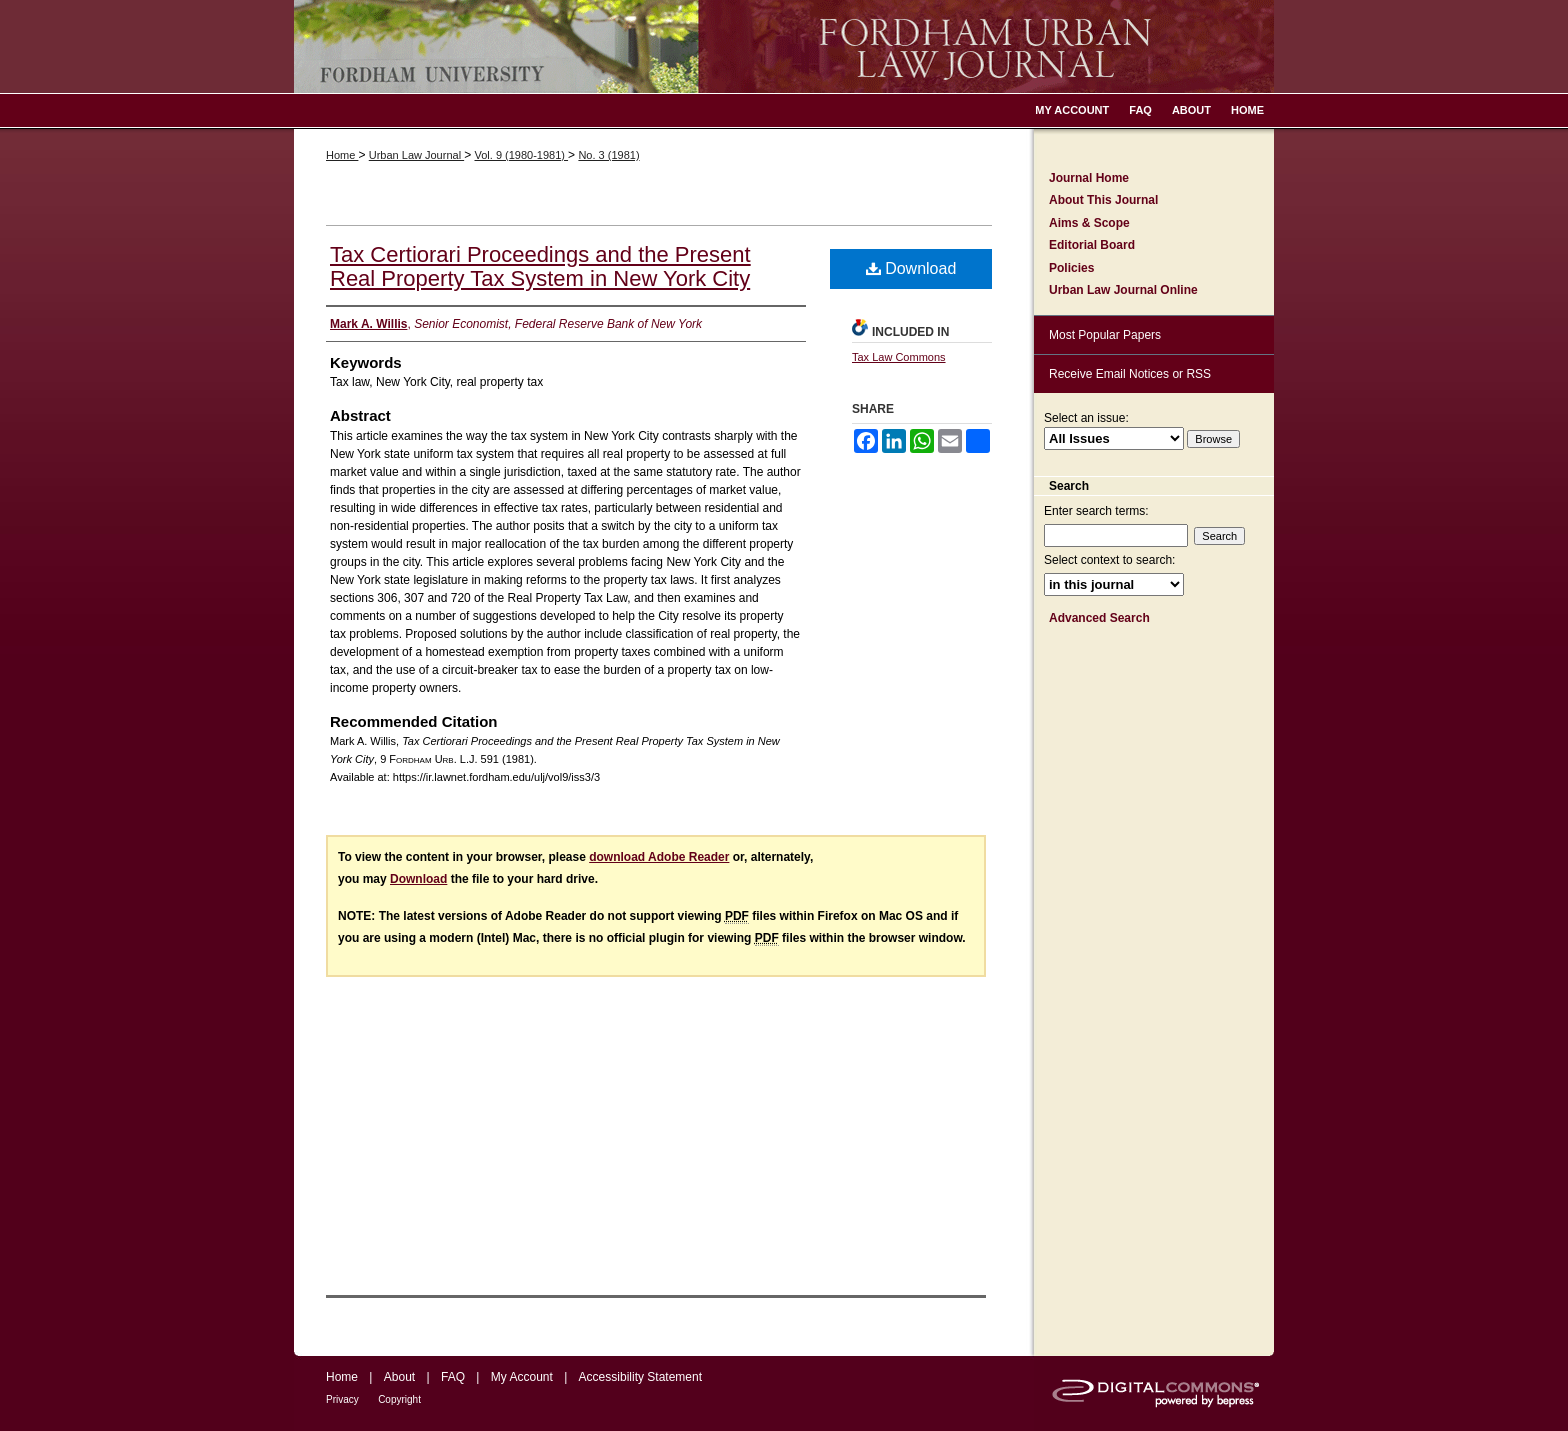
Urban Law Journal (416, 155)
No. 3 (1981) (608, 155)
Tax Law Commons (899, 357)
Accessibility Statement (640, 1377)
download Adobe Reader (659, 857)
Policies (1071, 268)
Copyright (399, 1399)
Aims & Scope (1089, 223)
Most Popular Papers (1105, 335)
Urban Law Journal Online (1123, 290)
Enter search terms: (1096, 511)
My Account (522, 1377)
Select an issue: (1086, 418)
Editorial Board (1092, 245)
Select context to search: (1109, 560)
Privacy (342, 1399)
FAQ (453, 1377)
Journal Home (1089, 178)
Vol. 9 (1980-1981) (521, 155)
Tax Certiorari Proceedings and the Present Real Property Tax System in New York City (540, 266)
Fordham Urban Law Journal (784, 46)
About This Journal (1103, 200)
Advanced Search (1099, 618)
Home (342, 155)
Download (911, 268)
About (399, 1377)
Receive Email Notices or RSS (1130, 374)
